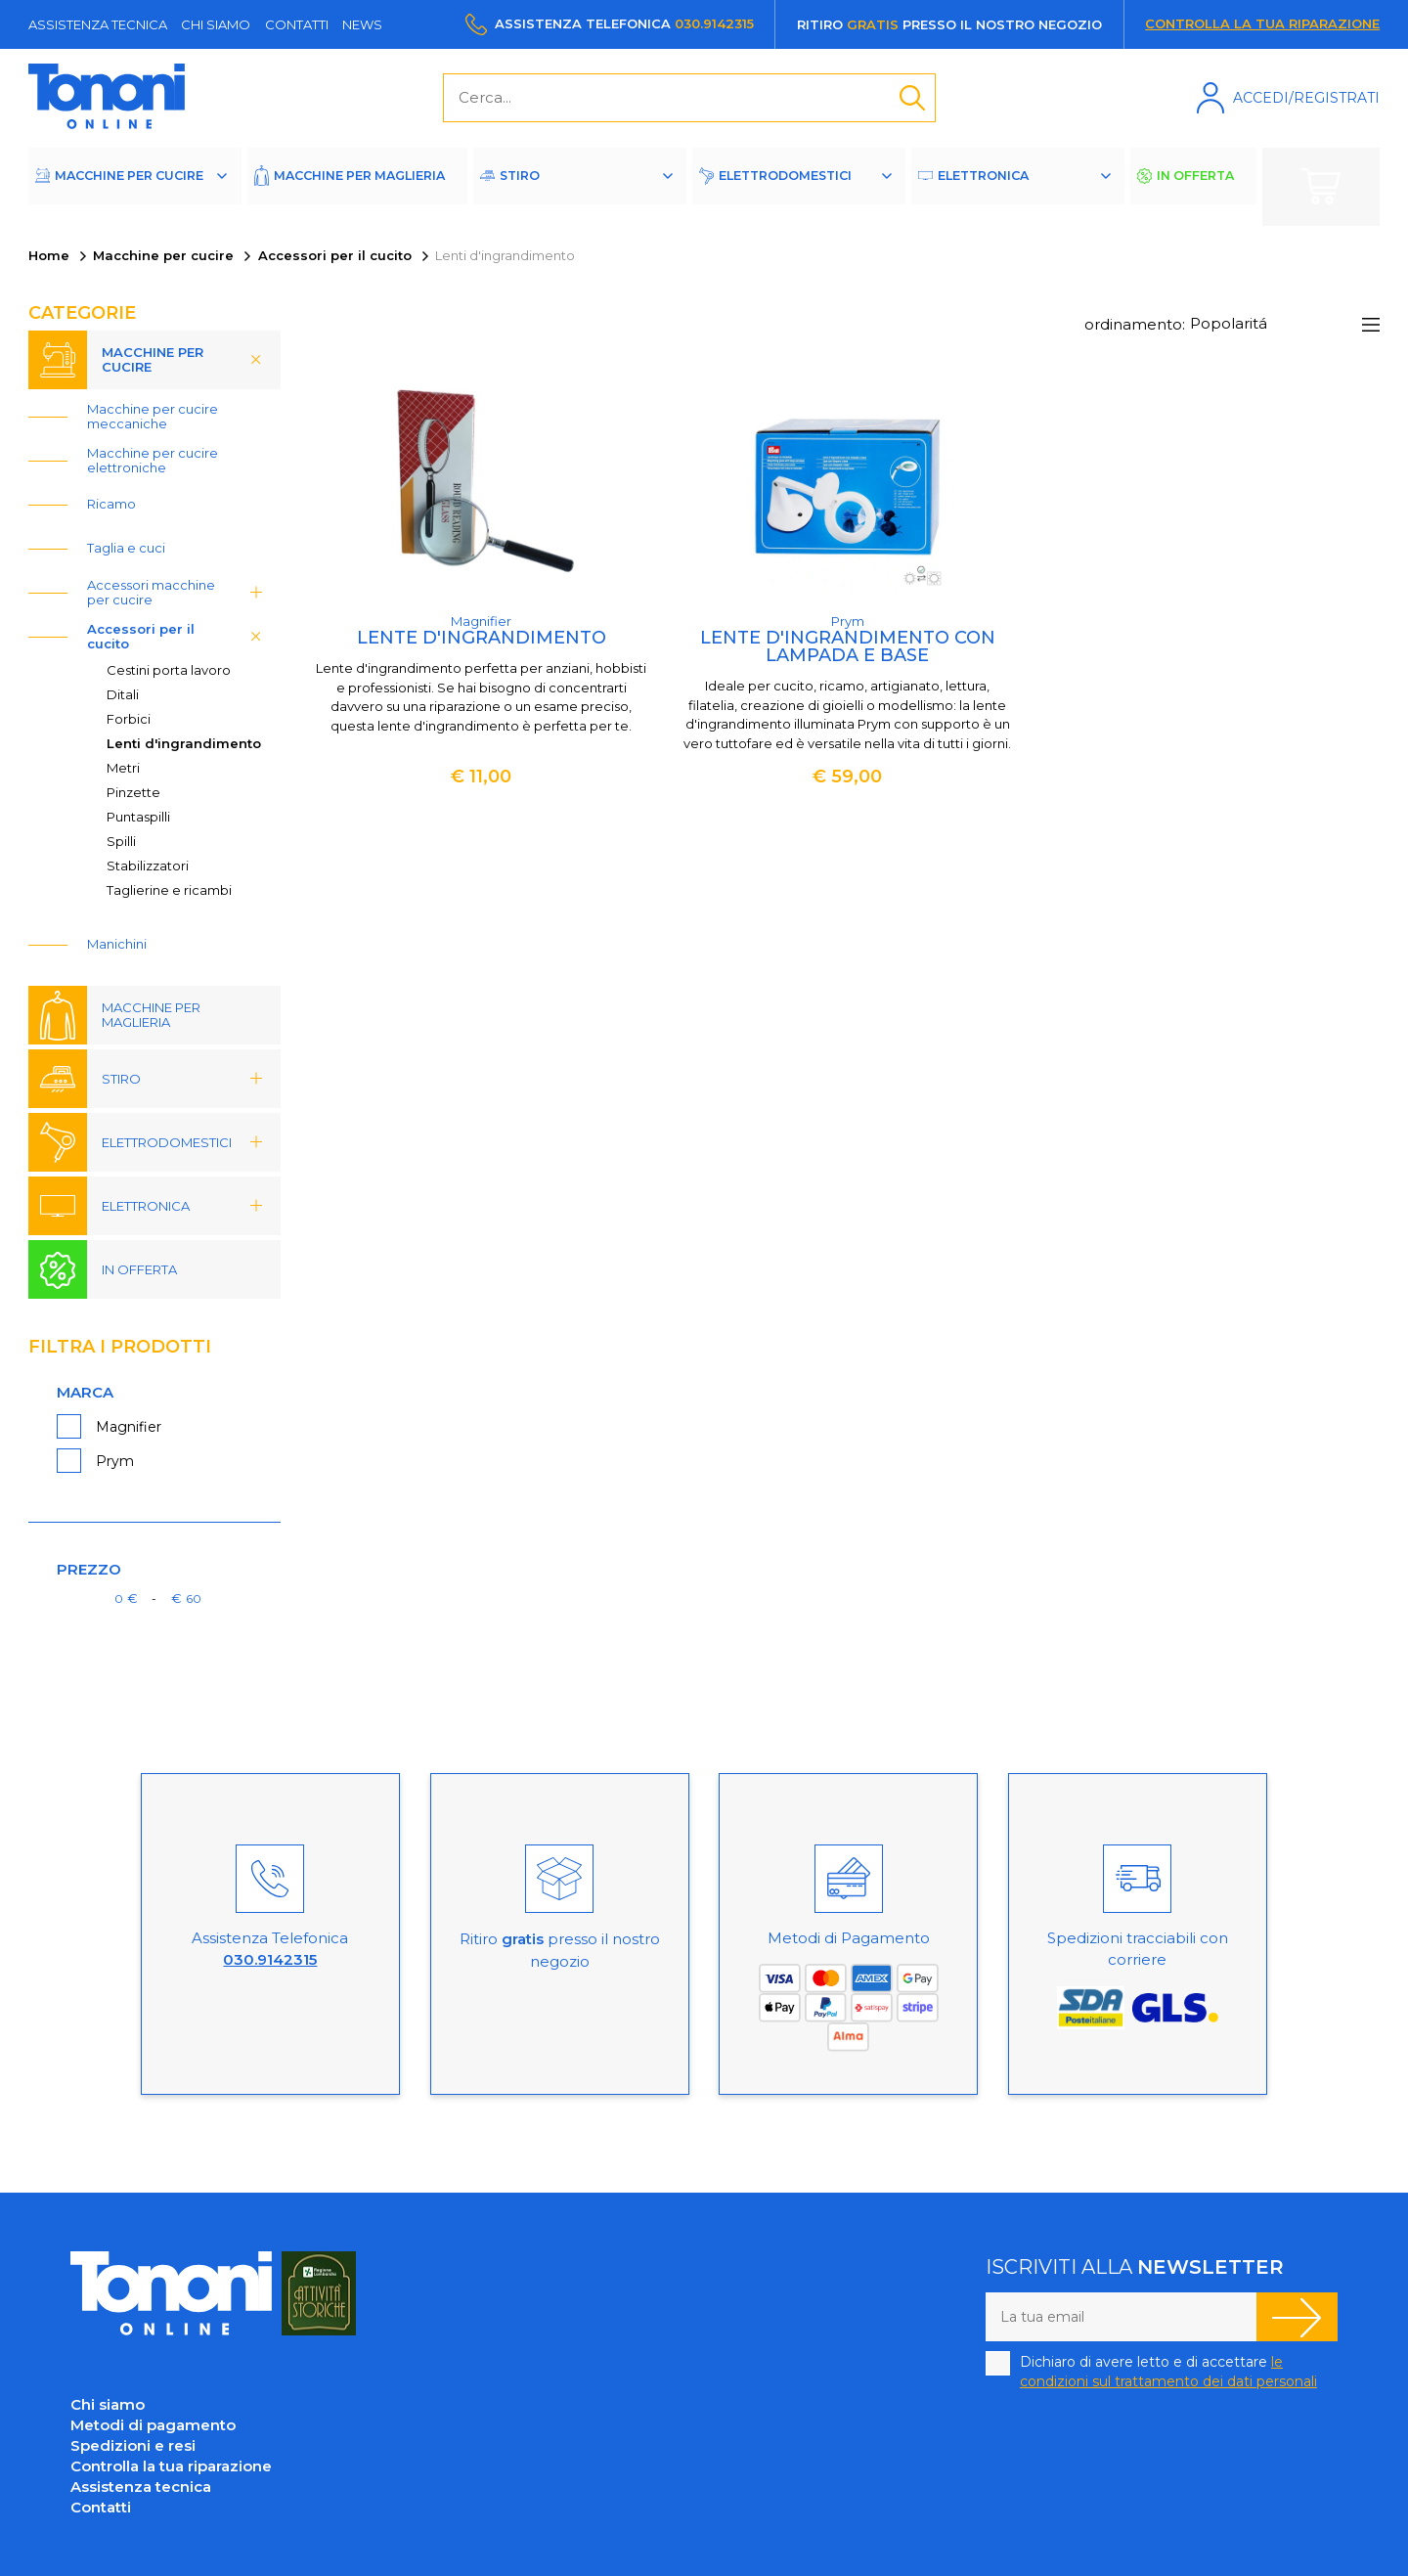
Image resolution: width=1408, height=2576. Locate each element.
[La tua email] (1121, 2316)
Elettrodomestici (809, 186)
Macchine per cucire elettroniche (152, 460)
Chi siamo (215, 24)
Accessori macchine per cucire (181, 592)
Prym (115, 1461)
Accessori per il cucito (335, 255)
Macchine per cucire (133, 186)
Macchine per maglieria (363, 186)
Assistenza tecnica (97, 24)
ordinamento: (1134, 324)
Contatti (297, 24)
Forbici (129, 719)
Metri (123, 768)
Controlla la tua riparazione (1262, 23)
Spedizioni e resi (133, 2445)
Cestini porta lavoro (169, 670)
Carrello (1321, 187)
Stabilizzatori (148, 865)
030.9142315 (714, 23)
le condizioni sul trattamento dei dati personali (1168, 2371)
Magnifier (128, 1427)
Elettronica (1015, 186)
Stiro (560, 186)
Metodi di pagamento (153, 2425)
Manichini (117, 944)
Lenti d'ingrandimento (184, 743)
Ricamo (111, 503)
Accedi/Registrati (1306, 98)
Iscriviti (1297, 2316)
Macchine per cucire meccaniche (152, 416)
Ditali (123, 694)
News (362, 24)
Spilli (121, 841)
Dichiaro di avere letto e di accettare (1168, 2371)
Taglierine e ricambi (169, 890)
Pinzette (133, 792)
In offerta (1205, 186)
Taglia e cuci (126, 547)
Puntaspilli (138, 816)
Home (48, 255)
